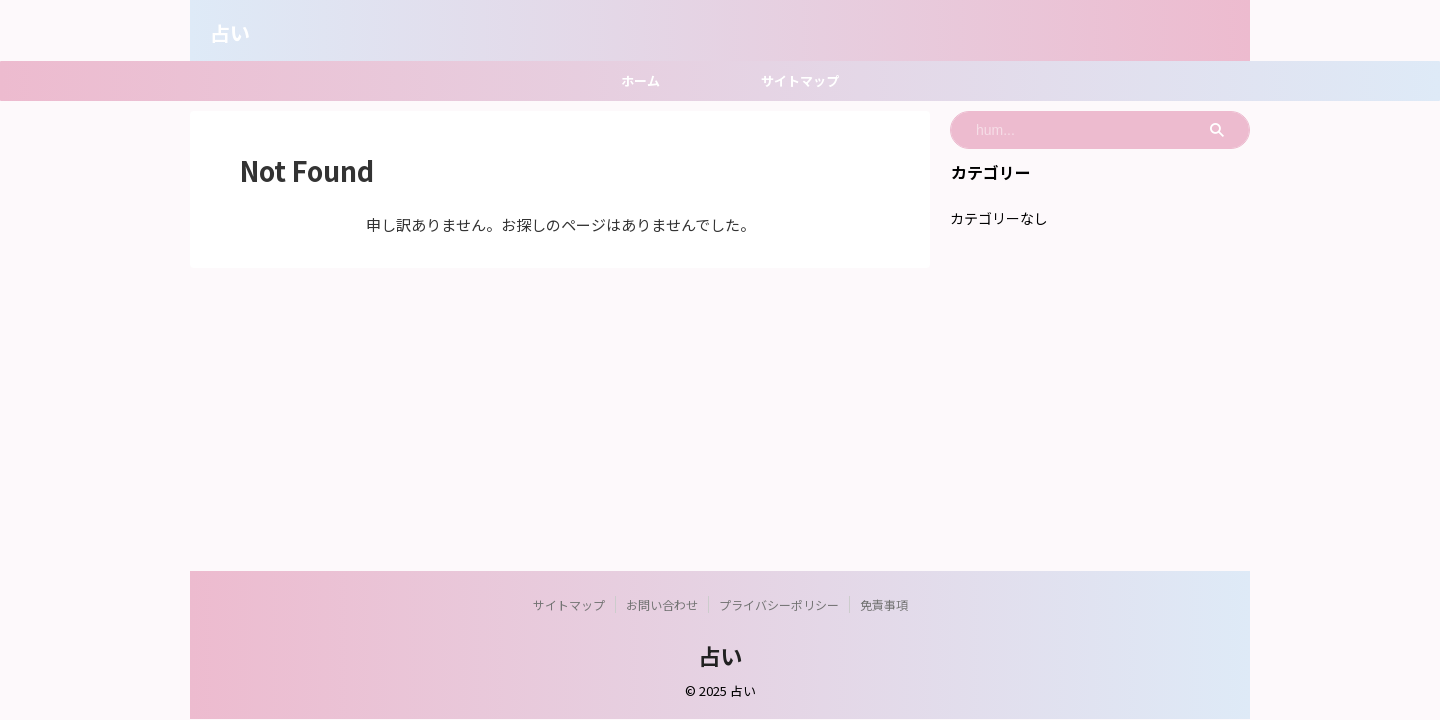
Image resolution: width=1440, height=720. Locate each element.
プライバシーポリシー (779, 604)
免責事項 (884, 604)
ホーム (640, 80)
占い (230, 32)
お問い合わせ (662, 604)
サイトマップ (800, 80)
